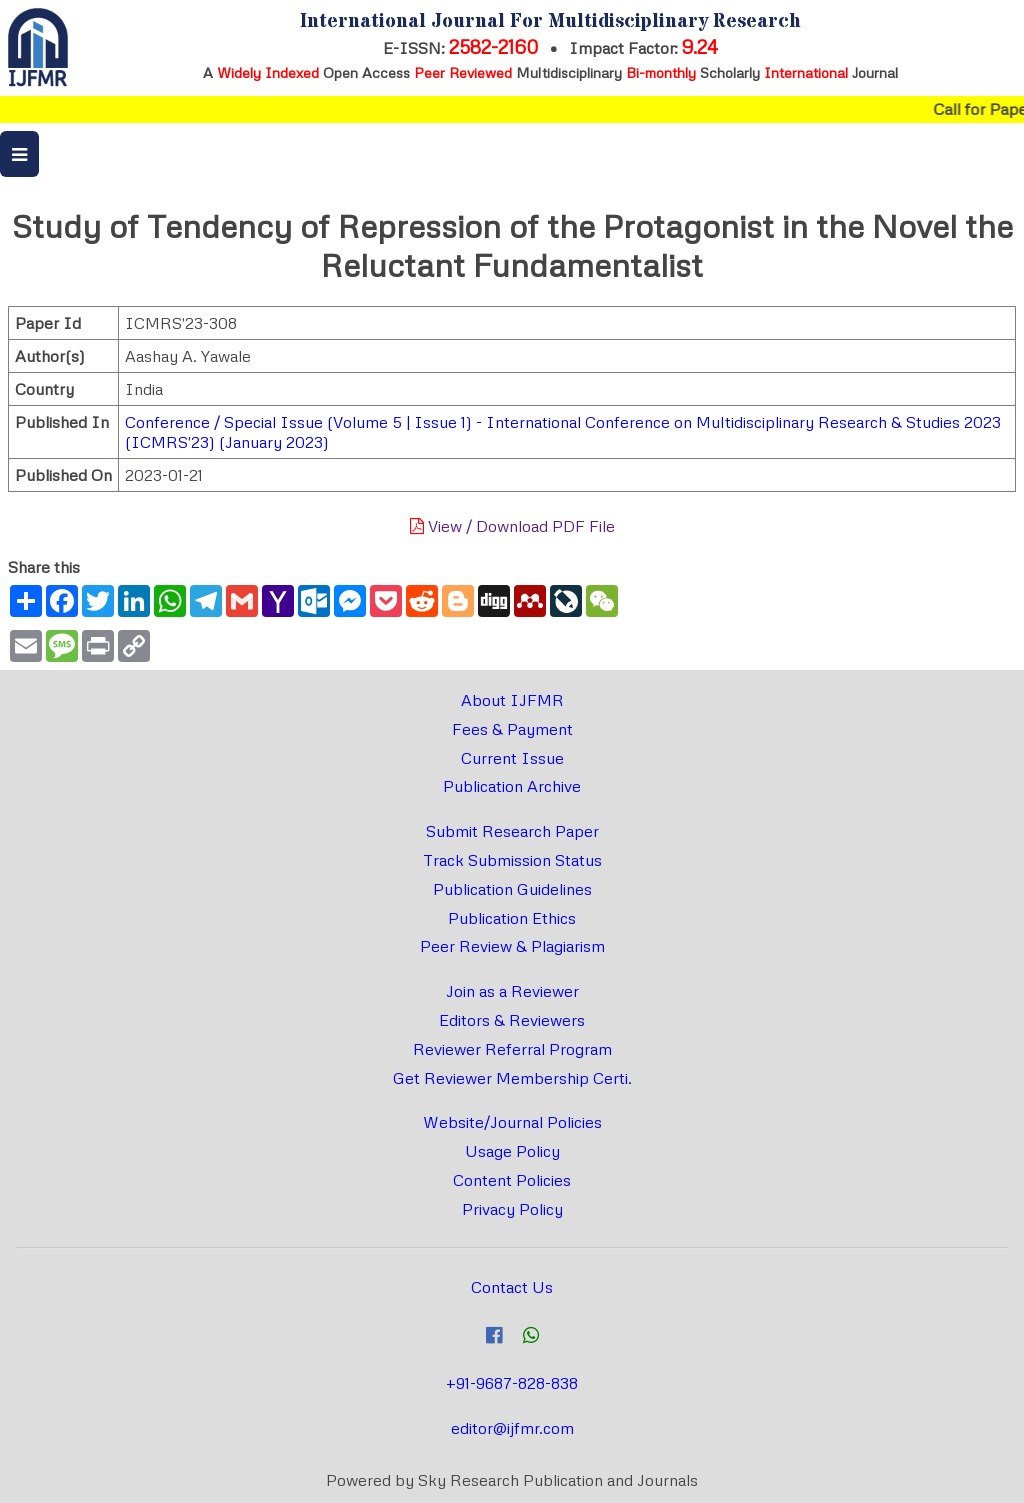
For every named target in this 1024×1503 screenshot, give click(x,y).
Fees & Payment (512, 729)
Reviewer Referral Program (512, 1049)
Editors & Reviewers (512, 1020)
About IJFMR (512, 700)
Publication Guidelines (512, 889)
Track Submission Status (512, 860)
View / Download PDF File (512, 526)
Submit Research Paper (512, 831)
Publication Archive (512, 786)
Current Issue (512, 758)
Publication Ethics (512, 918)
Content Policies (512, 1180)
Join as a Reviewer (512, 991)
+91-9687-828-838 (512, 1383)
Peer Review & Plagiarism (512, 946)
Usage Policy (512, 1151)
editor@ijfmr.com (512, 1428)
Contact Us (512, 1287)
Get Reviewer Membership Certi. (512, 1078)
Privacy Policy (512, 1209)
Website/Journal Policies (512, 1122)
